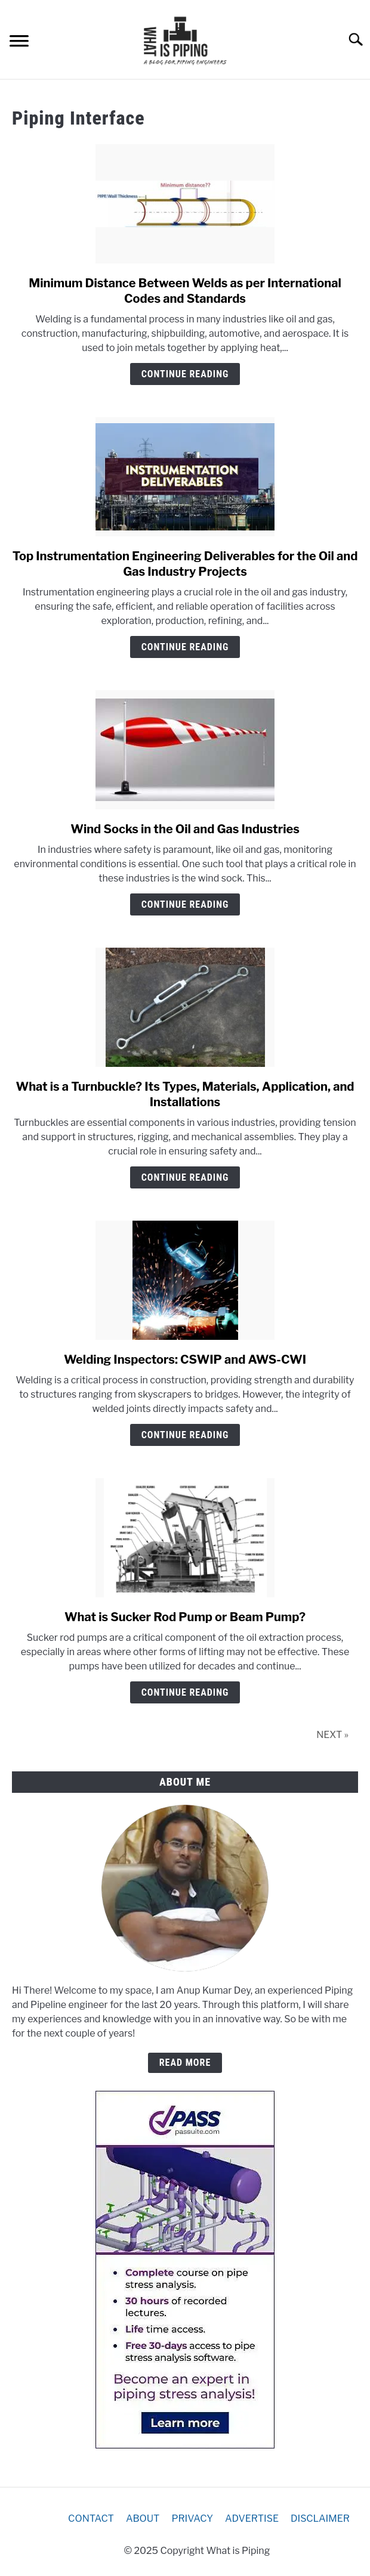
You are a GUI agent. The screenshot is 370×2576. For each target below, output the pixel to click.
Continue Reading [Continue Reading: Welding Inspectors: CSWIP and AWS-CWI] (185, 1435)
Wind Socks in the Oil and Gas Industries (185, 829)
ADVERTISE (252, 2518)
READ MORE (185, 2062)
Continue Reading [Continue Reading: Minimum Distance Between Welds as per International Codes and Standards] (185, 374)
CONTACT (91, 2518)
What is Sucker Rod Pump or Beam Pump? (185, 1617)
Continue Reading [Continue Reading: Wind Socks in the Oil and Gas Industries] (185, 904)
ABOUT (143, 2518)
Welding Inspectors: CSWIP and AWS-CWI (185, 1359)
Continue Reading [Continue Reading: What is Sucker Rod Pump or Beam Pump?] (185, 1692)
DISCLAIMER (320, 2518)
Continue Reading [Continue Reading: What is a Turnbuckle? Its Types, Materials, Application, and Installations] (185, 1177)
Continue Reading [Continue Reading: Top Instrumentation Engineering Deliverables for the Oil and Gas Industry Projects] (185, 647)
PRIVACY (192, 2518)
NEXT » (332, 1734)
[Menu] (19, 43)
